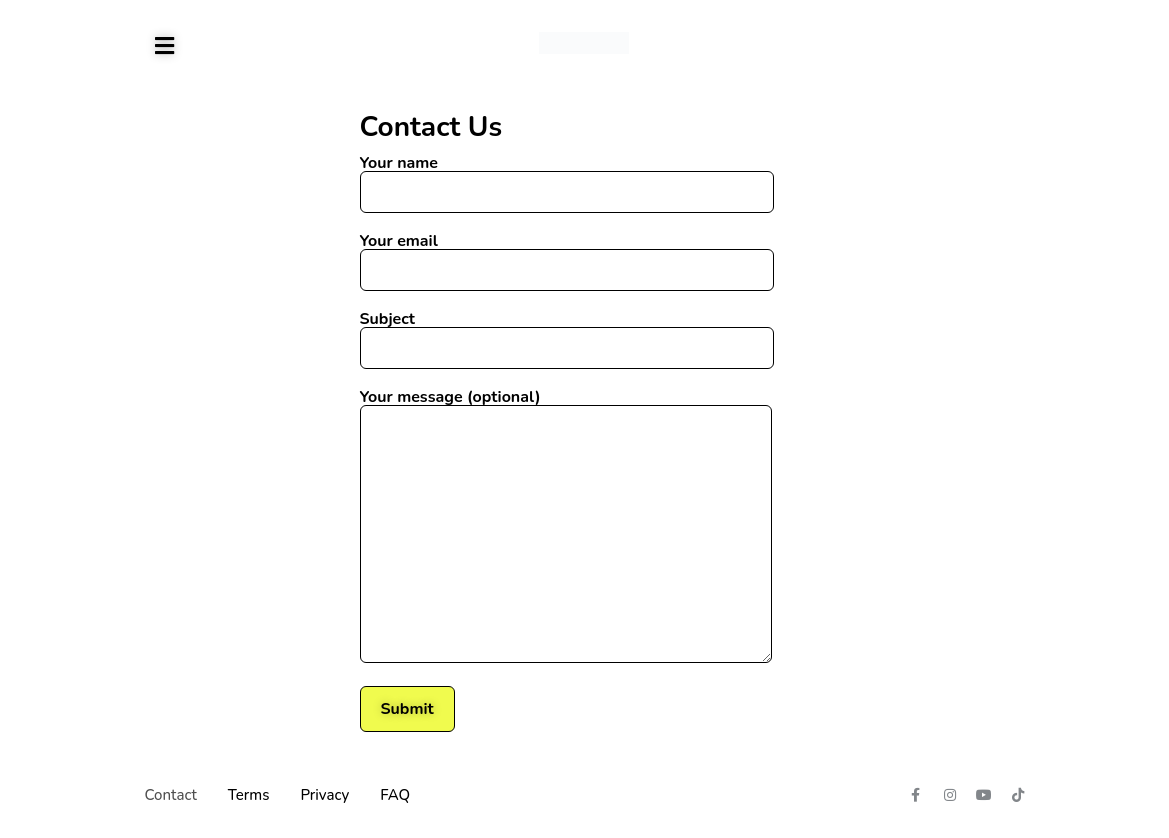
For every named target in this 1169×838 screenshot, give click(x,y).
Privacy (324, 795)
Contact (171, 795)
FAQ (395, 795)
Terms (249, 795)
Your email (567, 257)
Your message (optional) (566, 527)
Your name (567, 179)
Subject (567, 335)
